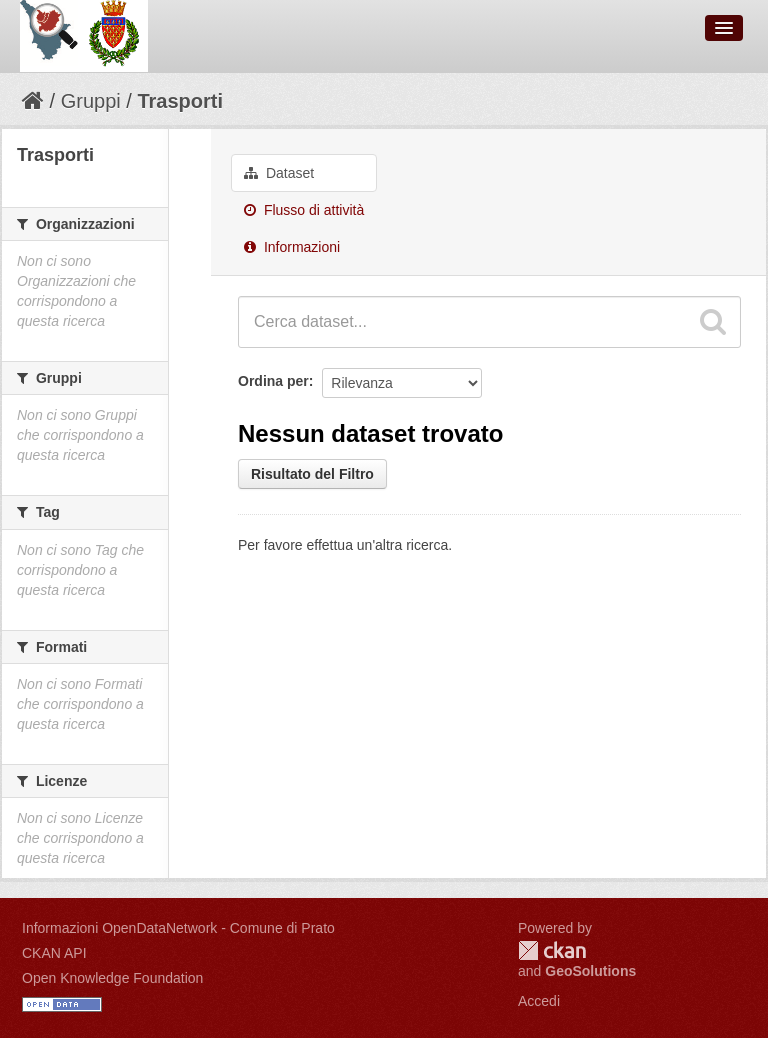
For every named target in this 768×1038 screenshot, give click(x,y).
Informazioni (292, 247)
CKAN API (54, 953)
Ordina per (273, 381)
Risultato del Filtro (312, 474)
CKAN (552, 950)
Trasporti (180, 101)
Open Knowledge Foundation (112, 978)
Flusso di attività (304, 210)
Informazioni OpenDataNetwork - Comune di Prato (178, 928)
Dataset (279, 173)
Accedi (539, 1001)
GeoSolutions (590, 971)
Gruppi (91, 101)
